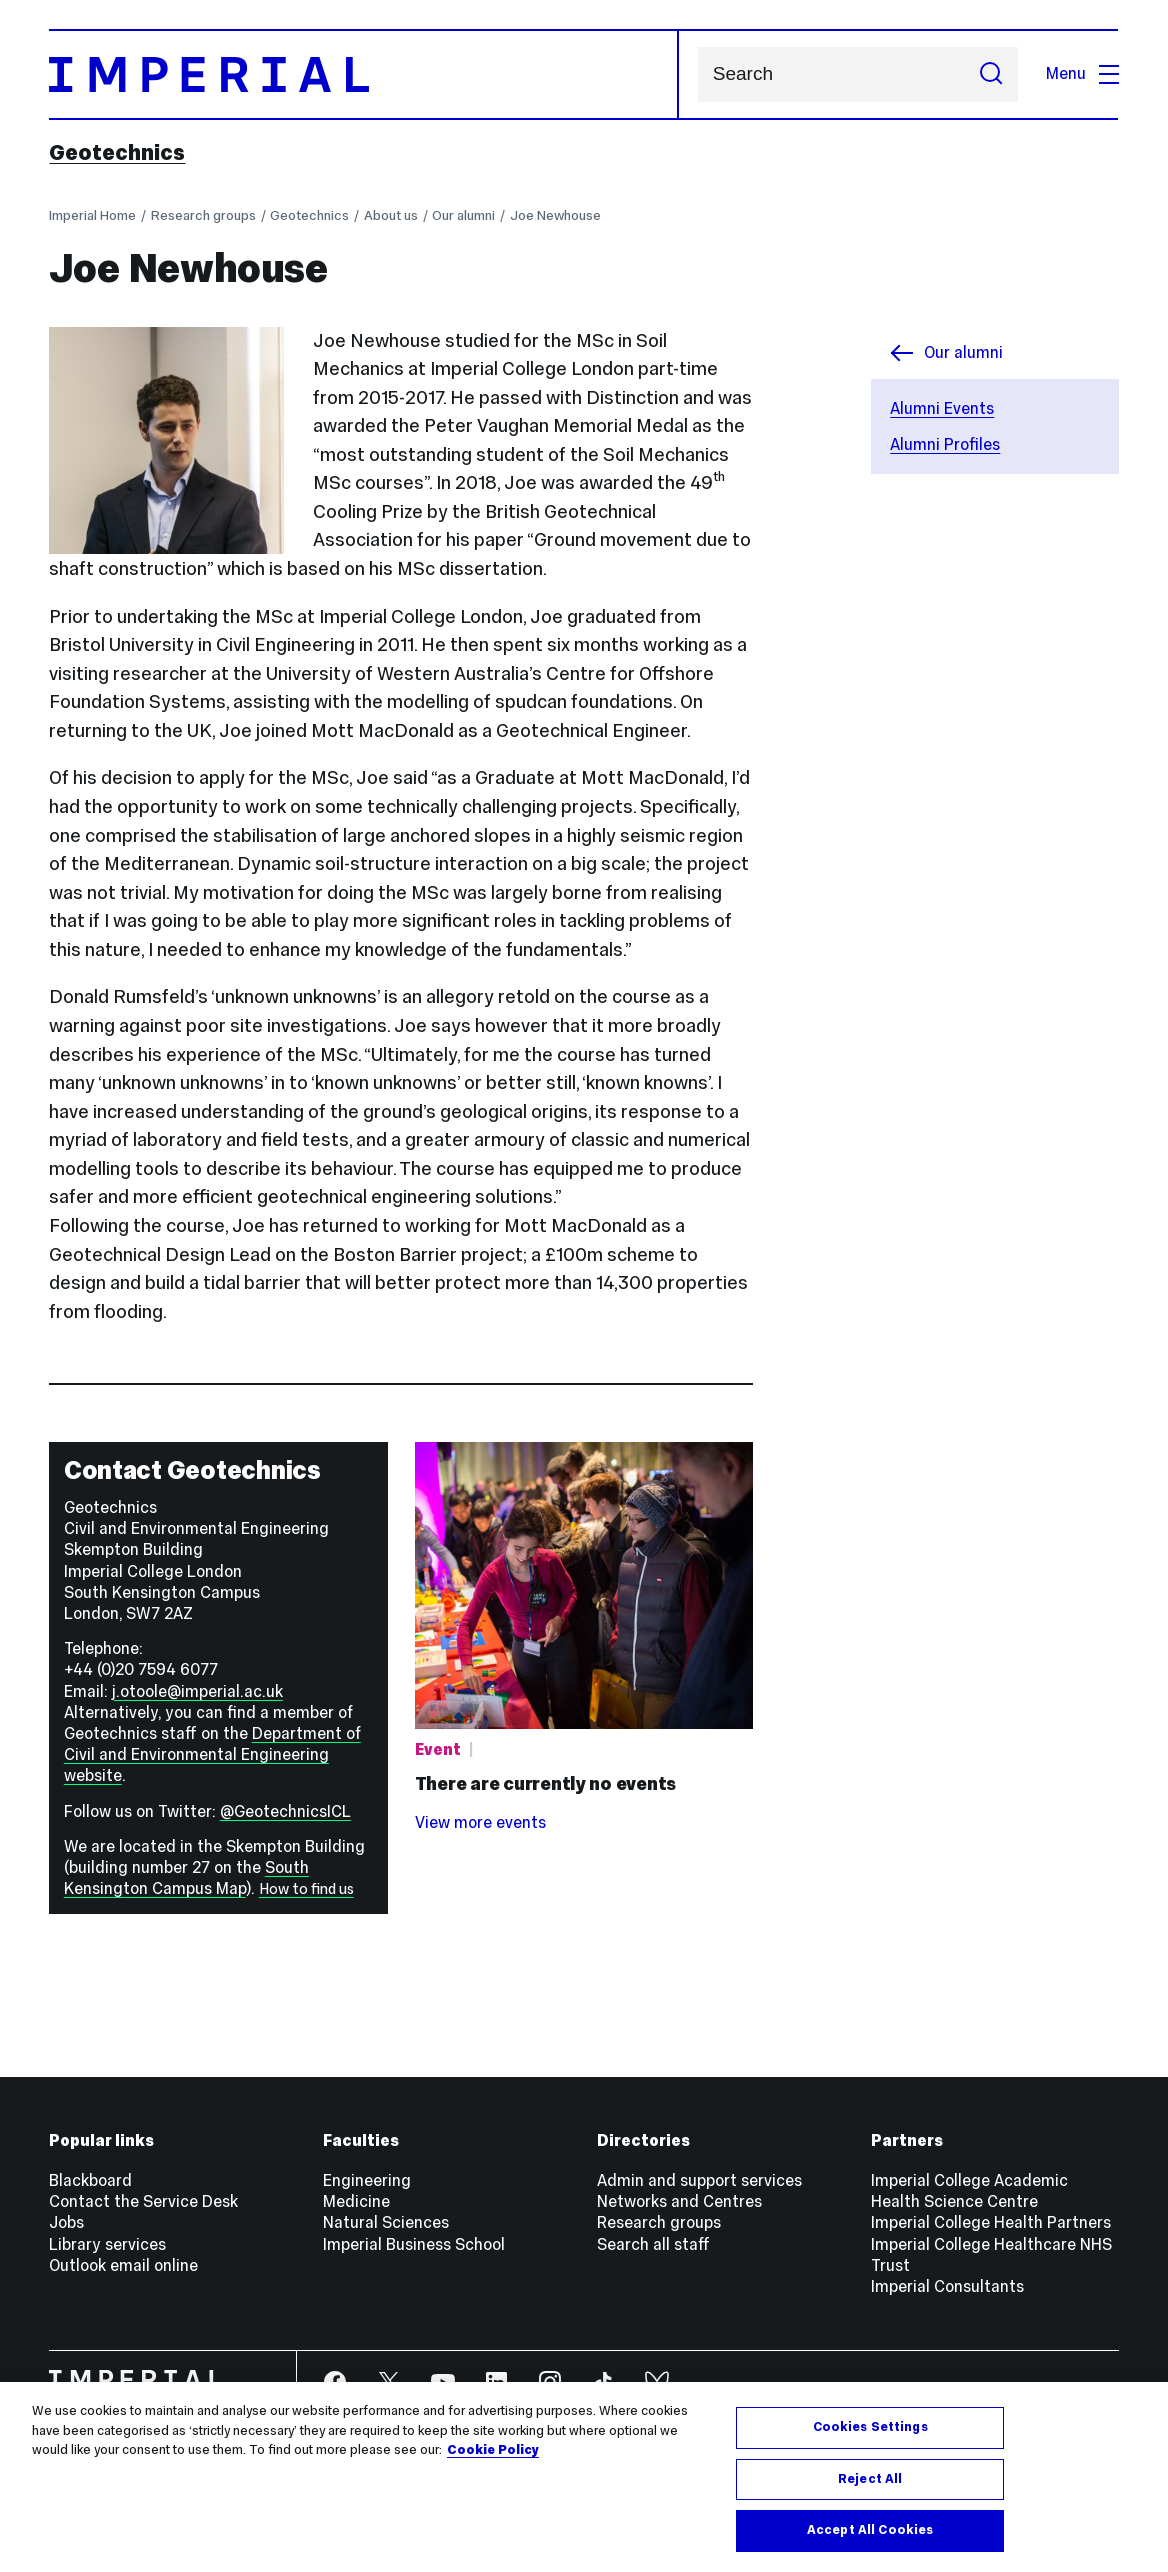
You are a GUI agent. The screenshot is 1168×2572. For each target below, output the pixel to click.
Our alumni (463, 215)
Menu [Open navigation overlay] (1082, 73)
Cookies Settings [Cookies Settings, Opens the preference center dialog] (870, 2429)
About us (391, 215)
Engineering (367, 2180)
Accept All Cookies (870, 2533)
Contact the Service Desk (143, 2201)
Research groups (203, 215)
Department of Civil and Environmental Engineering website (212, 1754)
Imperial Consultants (947, 2286)
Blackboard (90, 2180)
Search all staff (653, 2244)
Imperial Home (92, 215)
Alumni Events (942, 408)
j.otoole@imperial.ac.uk (197, 1691)
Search (697, 74)
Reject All (870, 2481)
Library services (107, 2244)
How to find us (306, 1889)
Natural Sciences (386, 2222)
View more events (480, 1822)
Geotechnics (117, 152)
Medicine (356, 2201)
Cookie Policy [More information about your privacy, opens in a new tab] (493, 2452)
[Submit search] (991, 75)
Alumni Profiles (945, 444)
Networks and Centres (679, 2201)
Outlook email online (123, 2265)
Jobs (66, 2222)
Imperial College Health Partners (991, 2222)
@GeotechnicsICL (285, 1811)
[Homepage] (364, 75)
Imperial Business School (414, 2244)
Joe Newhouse (555, 215)
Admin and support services (699, 2180)
